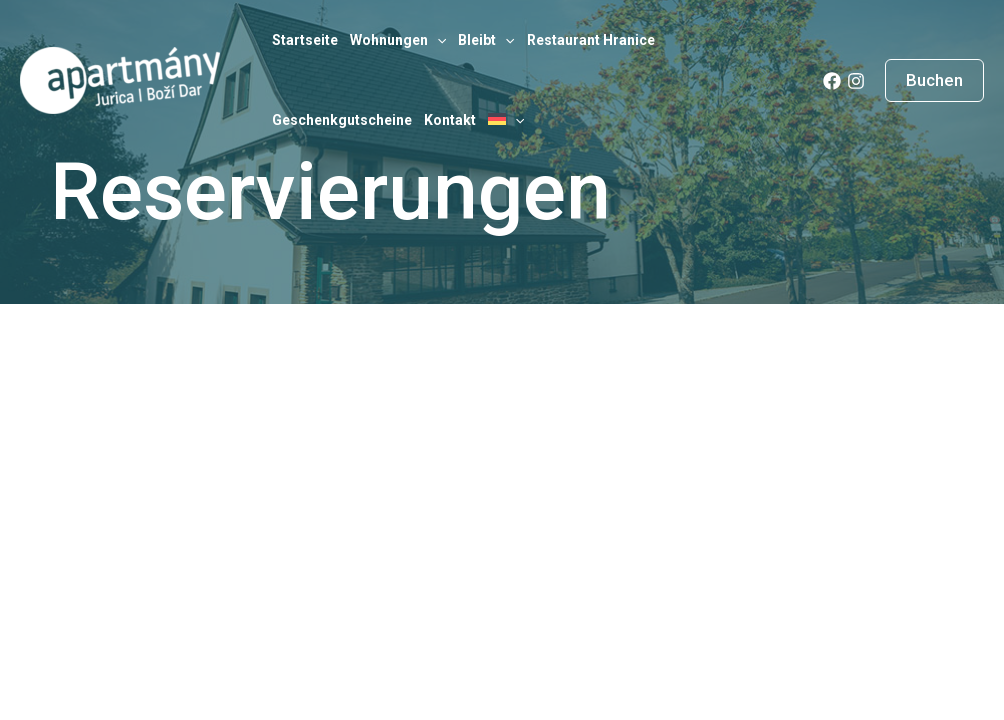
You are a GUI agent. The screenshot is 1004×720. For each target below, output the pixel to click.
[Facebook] (832, 81)
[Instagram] (856, 81)
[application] (437, 40)
